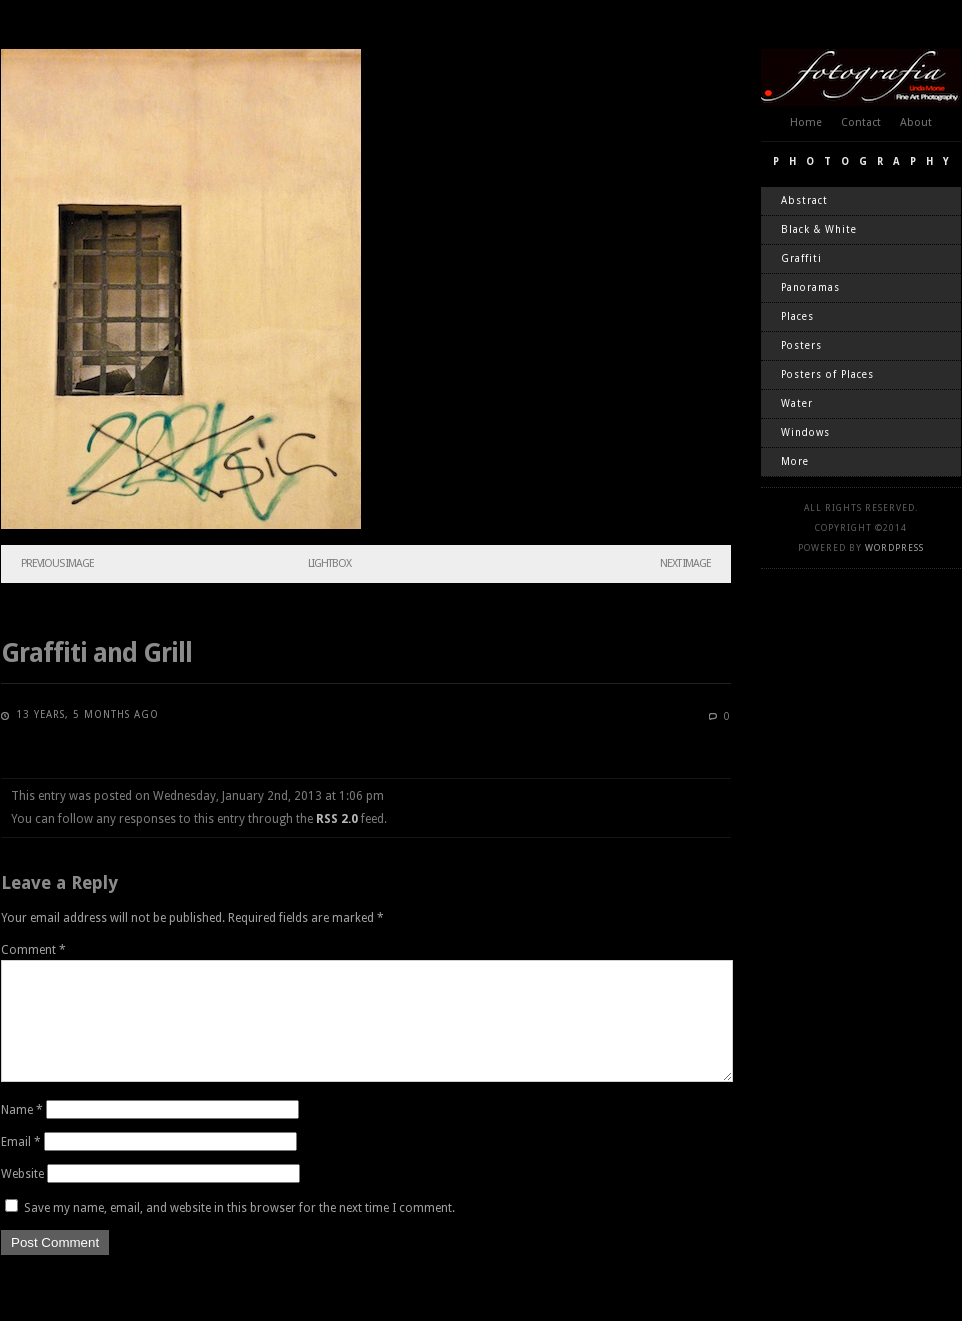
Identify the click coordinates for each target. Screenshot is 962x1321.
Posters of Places (827, 374)
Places (797, 316)
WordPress (894, 548)
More (795, 461)
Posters (801, 345)
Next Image (685, 563)
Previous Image (57, 563)
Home (806, 122)
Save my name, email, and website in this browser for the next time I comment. (239, 1232)
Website (22, 1198)
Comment (33, 950)
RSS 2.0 (337, 819)
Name (22, 1134)
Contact (861, 122)
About (916, 122)
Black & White (819, 229)
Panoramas (810, 287)
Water (797, 403)
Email (21, 1166)
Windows (805, 432)
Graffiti (801, 258)
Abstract (804, 200)
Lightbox (329, 563)
